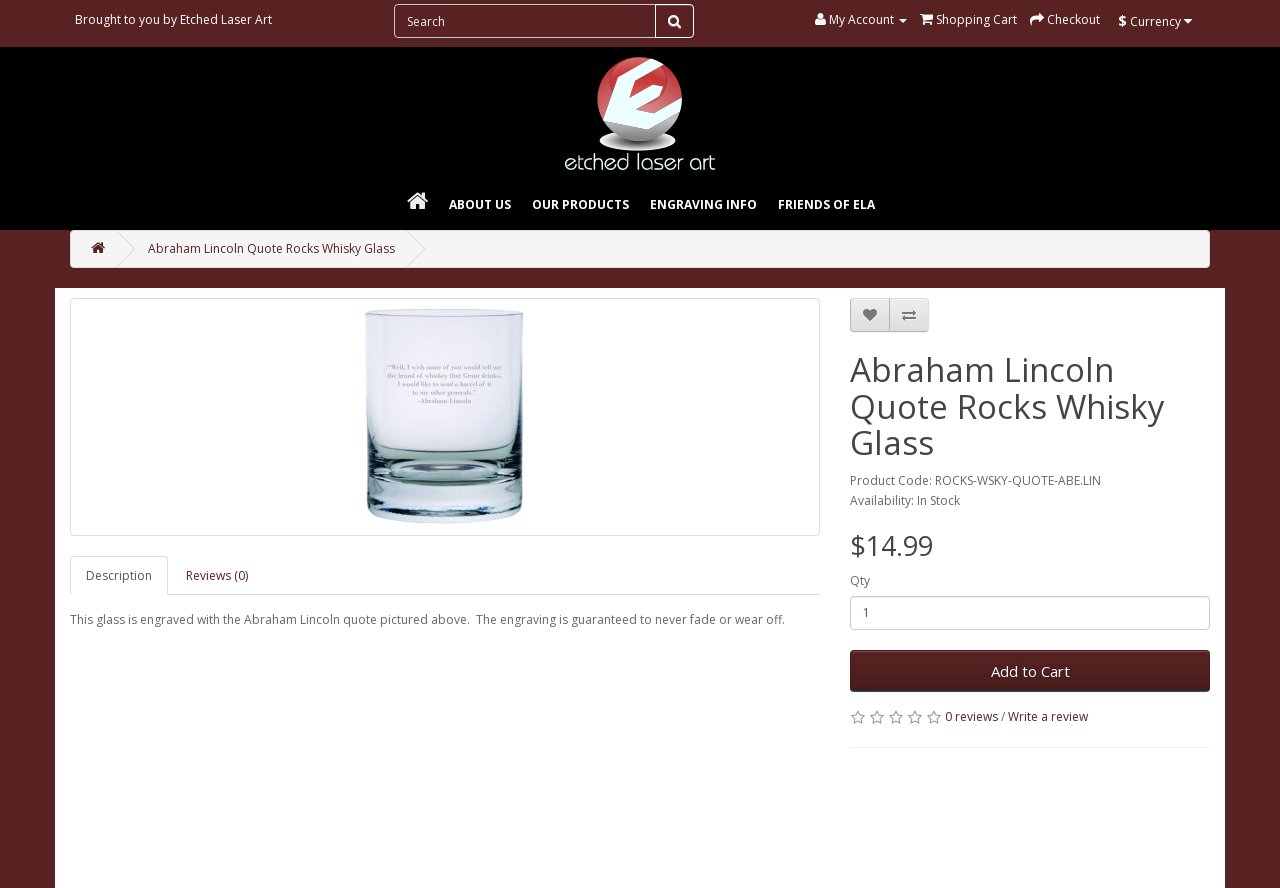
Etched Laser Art (226, 19)
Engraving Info (703, 204)
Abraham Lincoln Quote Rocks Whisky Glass (271, 248)
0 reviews (971, 716)
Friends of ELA (826, 204)
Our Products (580, 204)
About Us (480, 204)
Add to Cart (1030, 671)
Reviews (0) (217, 575)
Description (119, 575)
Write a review (1048, 716)
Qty (860, 580)
